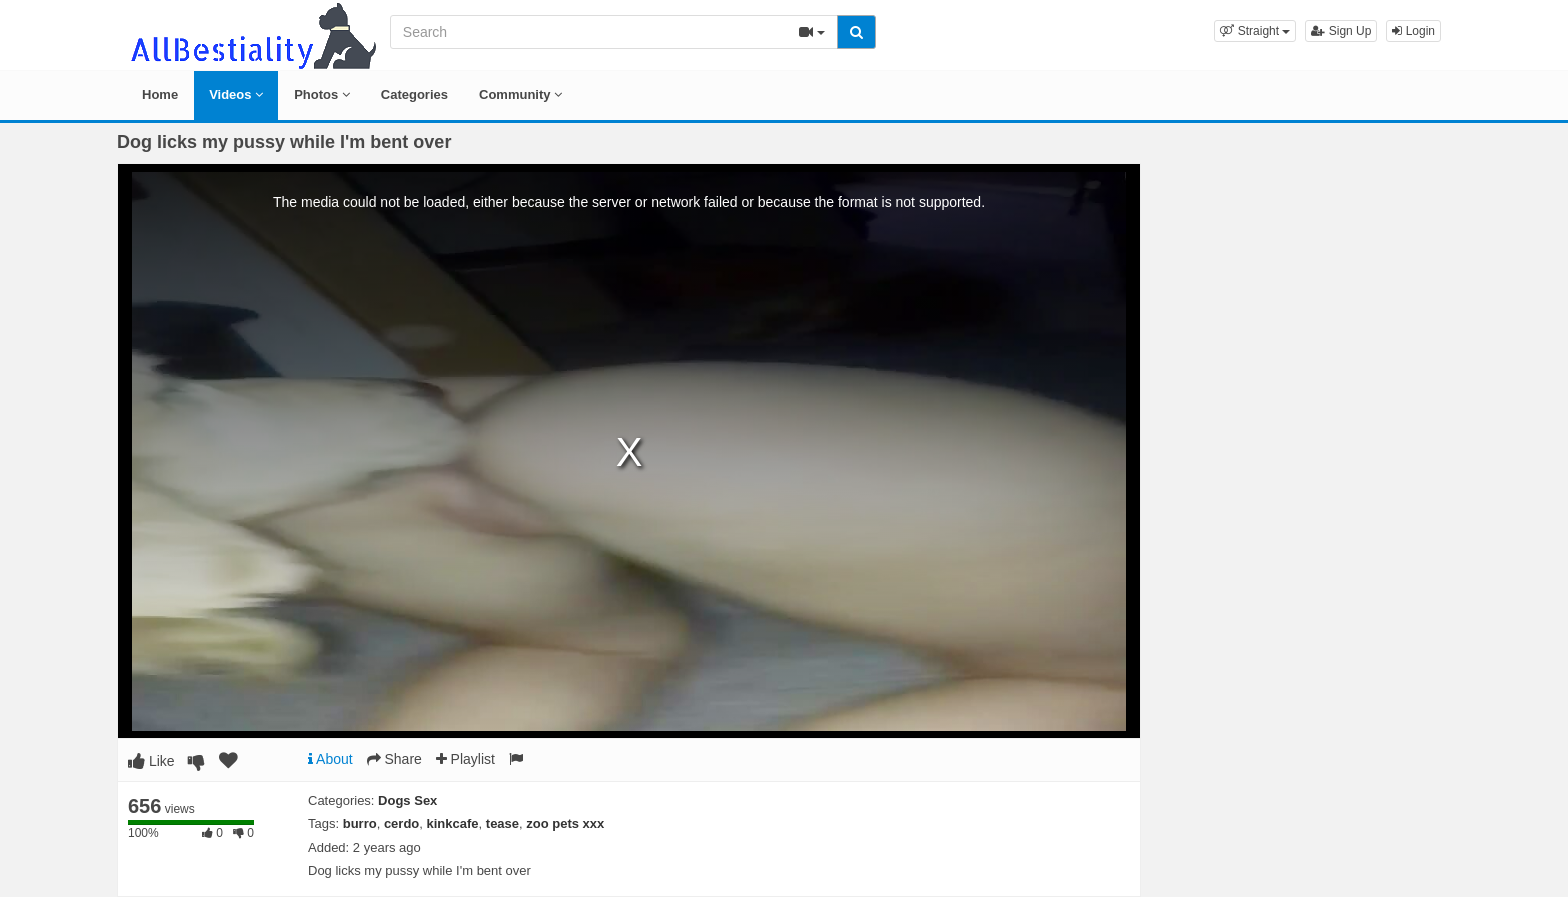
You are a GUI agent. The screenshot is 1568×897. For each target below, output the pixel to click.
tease (502, 823)
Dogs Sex (407, 800)
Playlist (465, 759)
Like (151, 761)
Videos (236, 94)
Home (160, 94)
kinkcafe (453, 823)
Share (394, 759)
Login (1413, 31)
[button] (1255, 31)
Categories (414, 94)
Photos (322, 94)
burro (360, 823)
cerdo (401, 823)
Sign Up (1341, 31)
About (330, 759)
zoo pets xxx (565, 823)
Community (520, 94)
